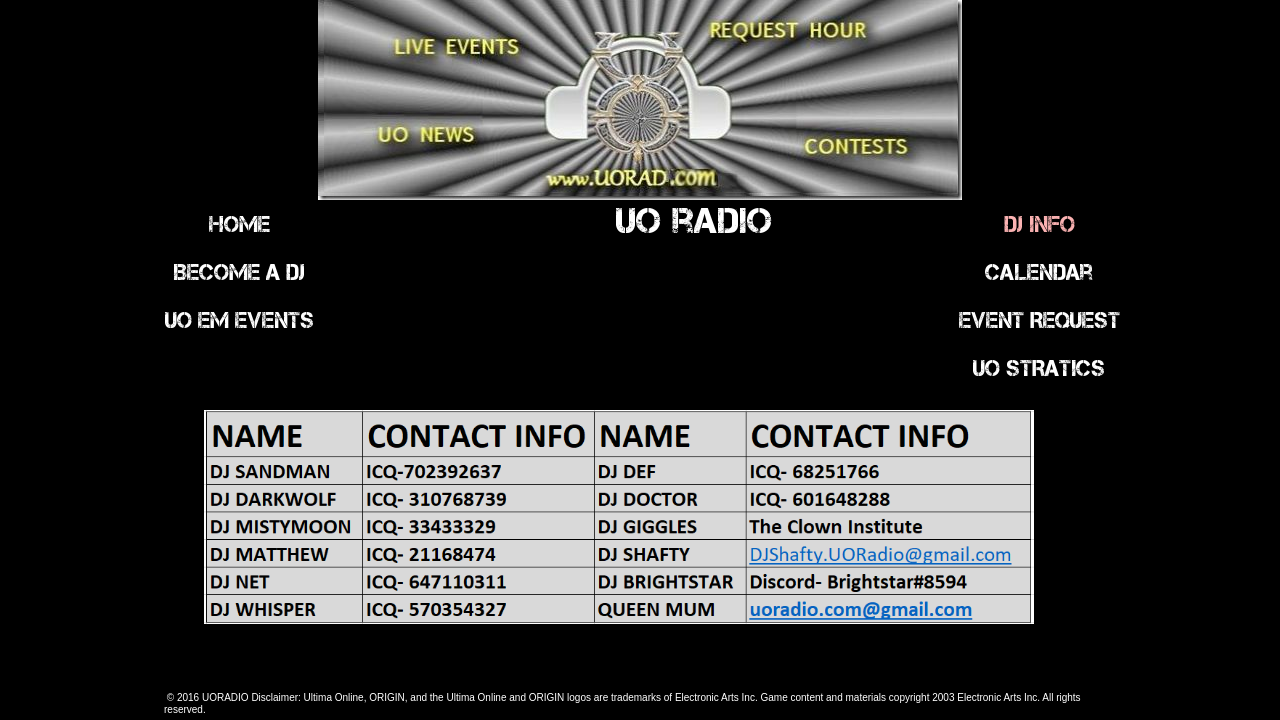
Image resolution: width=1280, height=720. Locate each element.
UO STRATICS (1039, 368)
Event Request (1039, 320)
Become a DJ (239, 272)
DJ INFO (1039, 224)
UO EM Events (239, 320)
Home (239, 224)
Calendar (1039, 272)
